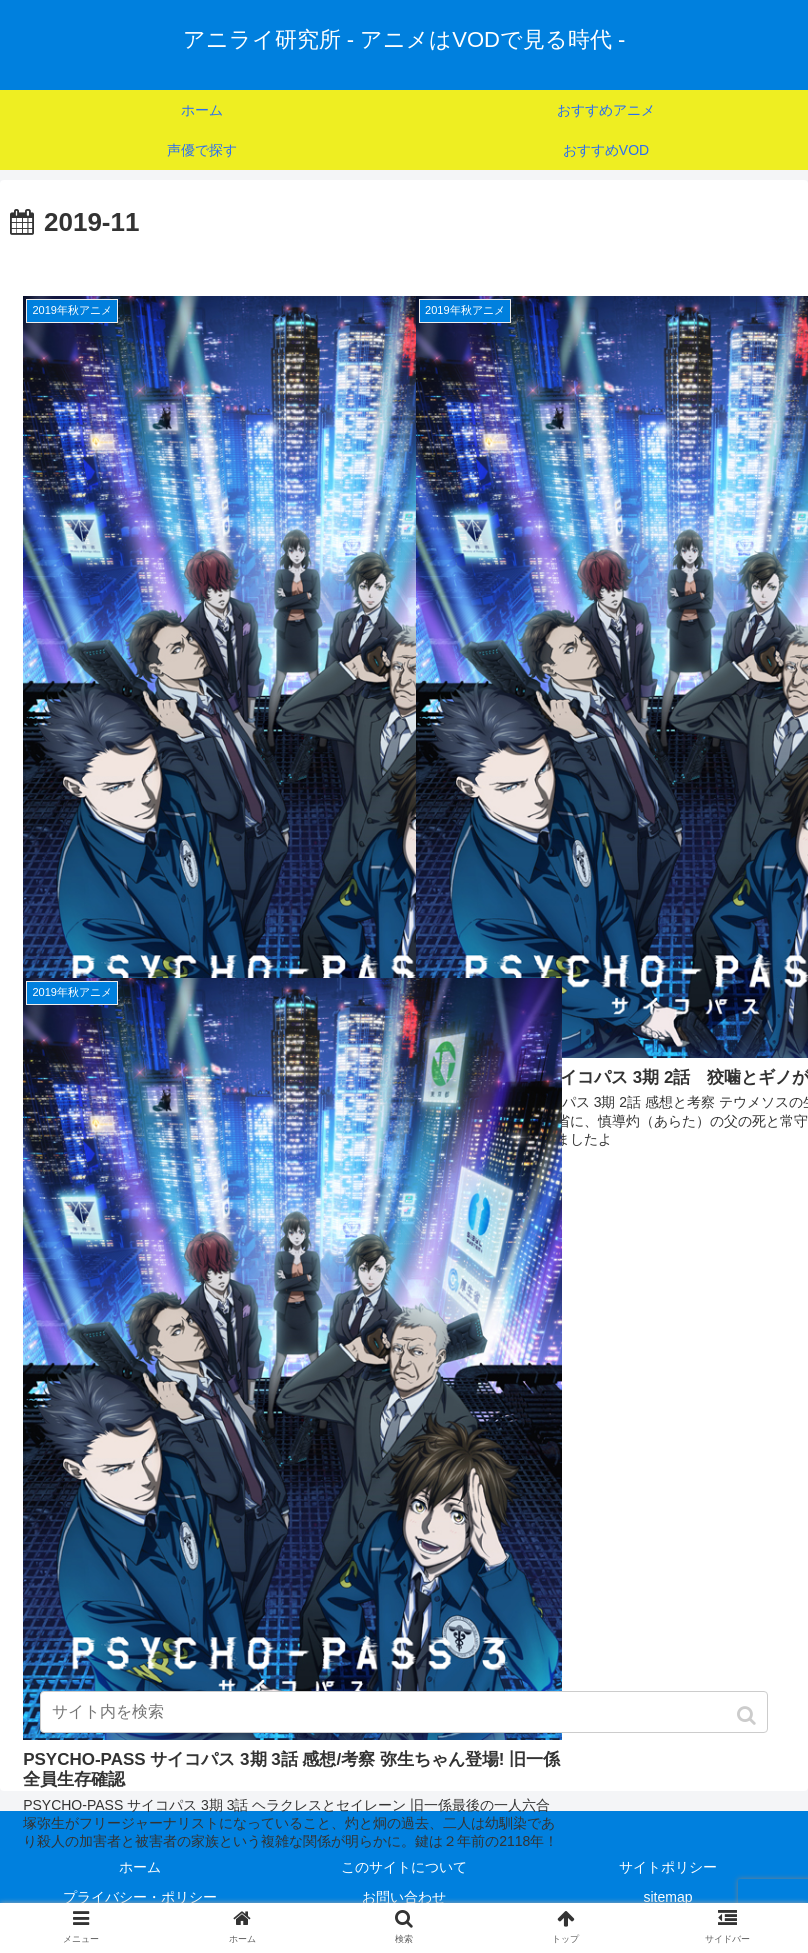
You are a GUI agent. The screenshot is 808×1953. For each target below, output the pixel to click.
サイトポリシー (668, 1867)
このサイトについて (404, 1867)
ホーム (140, 1867)
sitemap (667, 1897)
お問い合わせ (404, 1897)
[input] (403, 1712)
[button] (748, 1715)
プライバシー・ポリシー (140, 1897)
